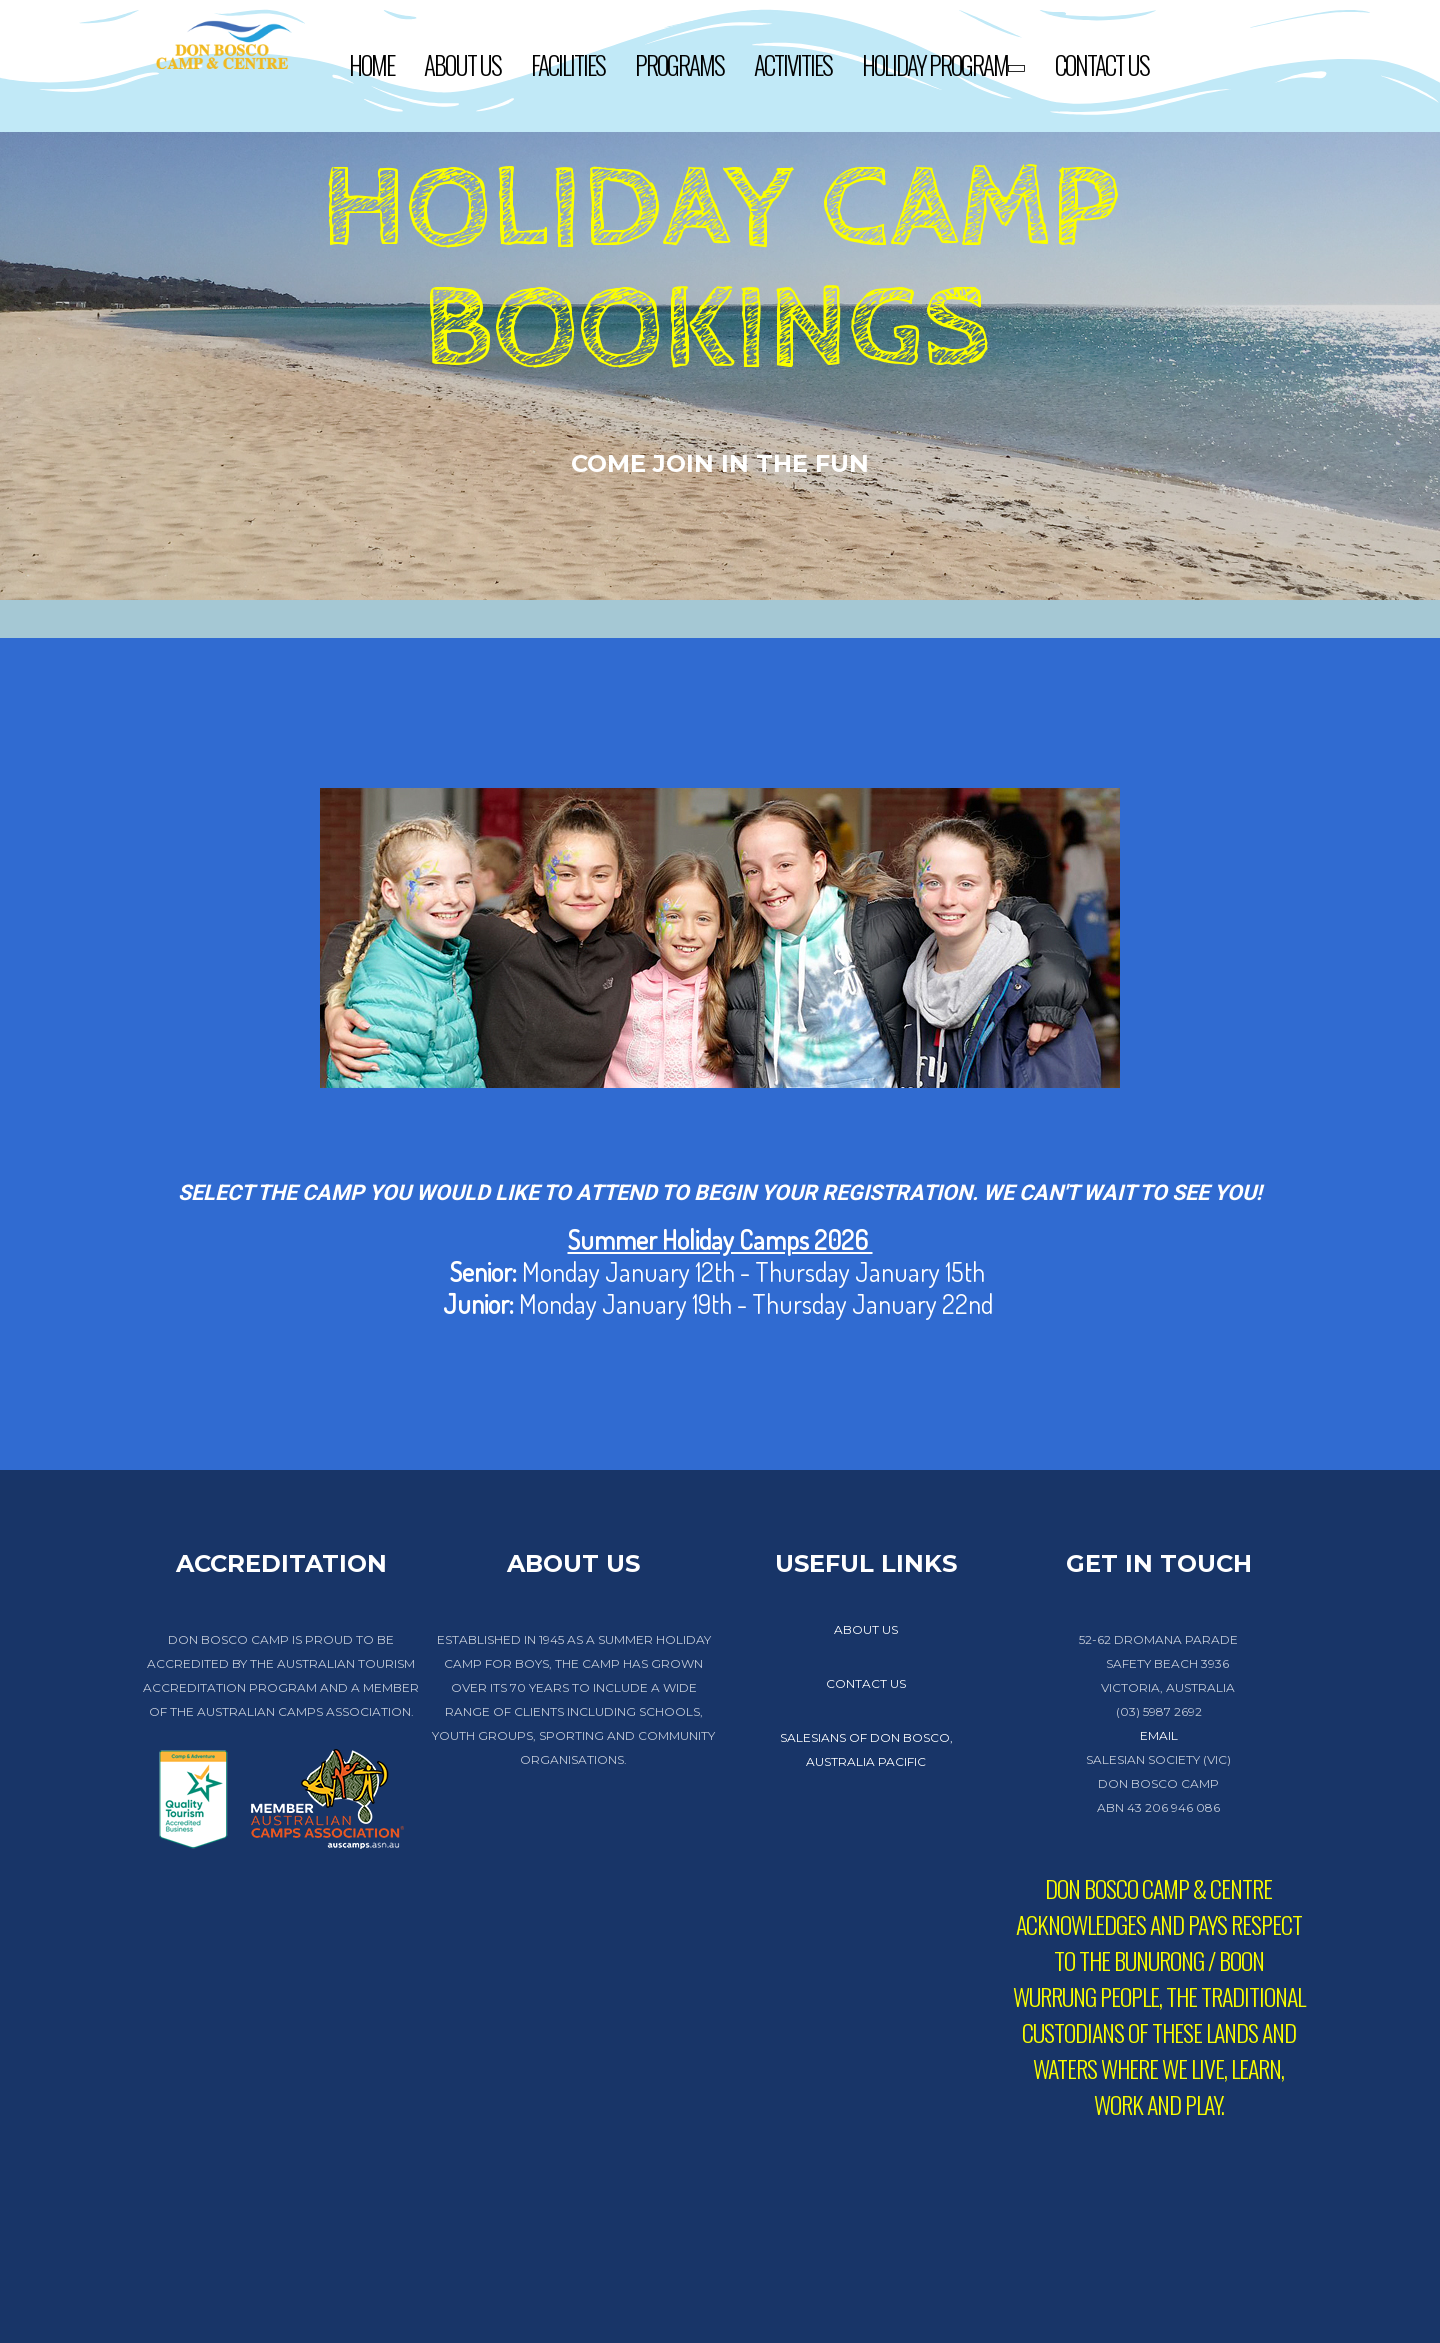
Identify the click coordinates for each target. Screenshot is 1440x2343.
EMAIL (1159, 1735)
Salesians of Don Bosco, (866, 1737)
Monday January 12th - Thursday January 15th (717, 1271)
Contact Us (1102, 64)
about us (866, 1629)
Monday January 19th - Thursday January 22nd (720, 1303)
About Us (462, 64)
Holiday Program (943, 67)
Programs (679, 64)
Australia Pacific (866, 1761)
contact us (866, 1683)
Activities (793, 64)
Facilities (568, 64)
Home (371, 64)
